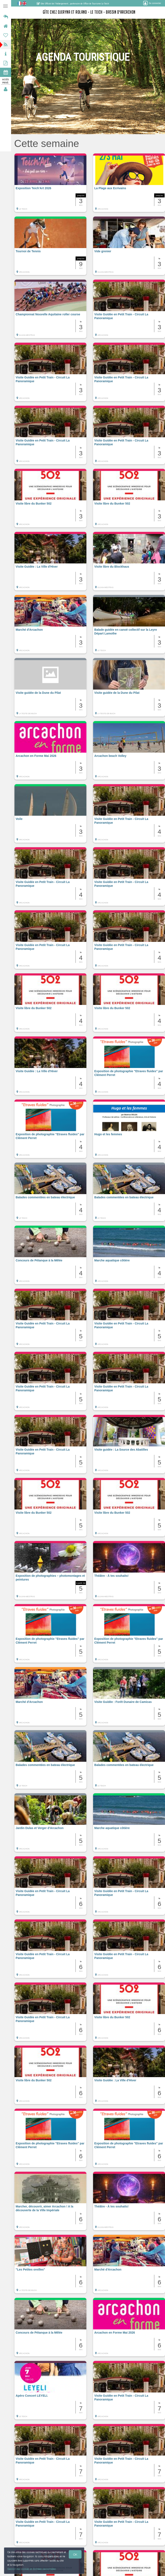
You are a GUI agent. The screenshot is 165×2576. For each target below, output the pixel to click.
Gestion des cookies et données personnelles (32, 2569)
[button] (50, 184)
